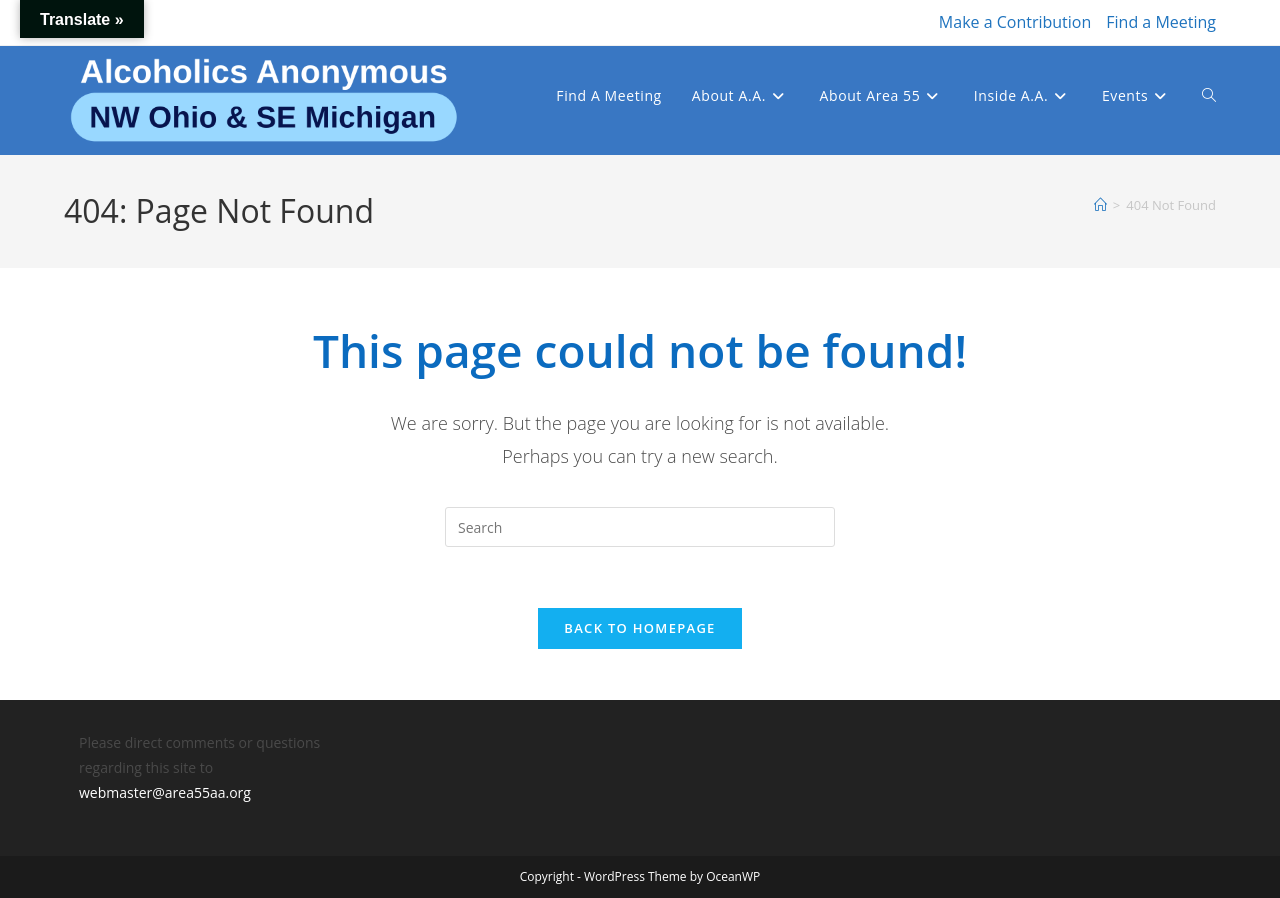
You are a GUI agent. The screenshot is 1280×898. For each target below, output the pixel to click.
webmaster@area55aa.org (165, 792)
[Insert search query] (640, 527)
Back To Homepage (639, 628)
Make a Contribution (1015, 22)
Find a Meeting (1161, 22)
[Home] (1100, 205)
